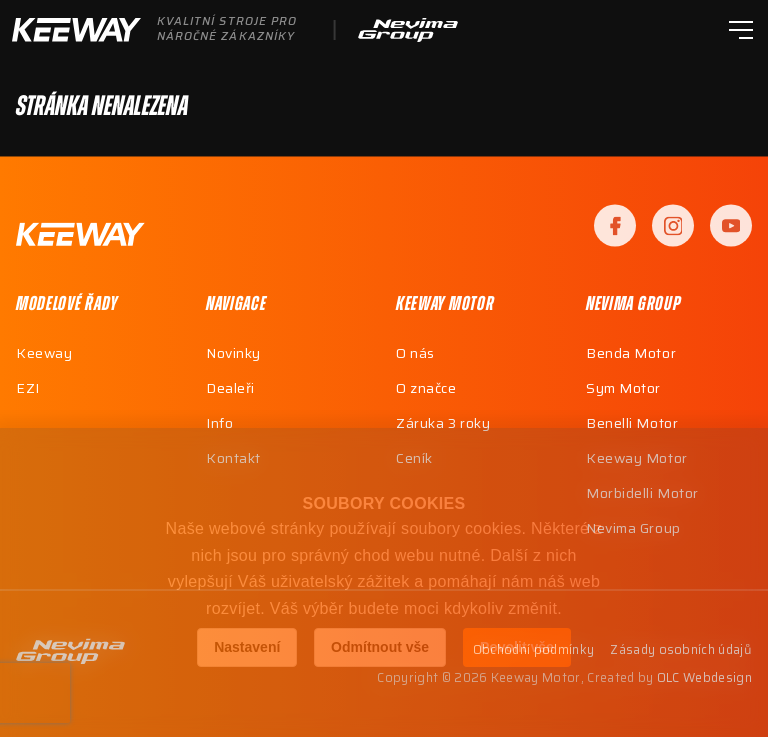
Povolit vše (517, 647)
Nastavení (247, 647)
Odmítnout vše (380, 647)
